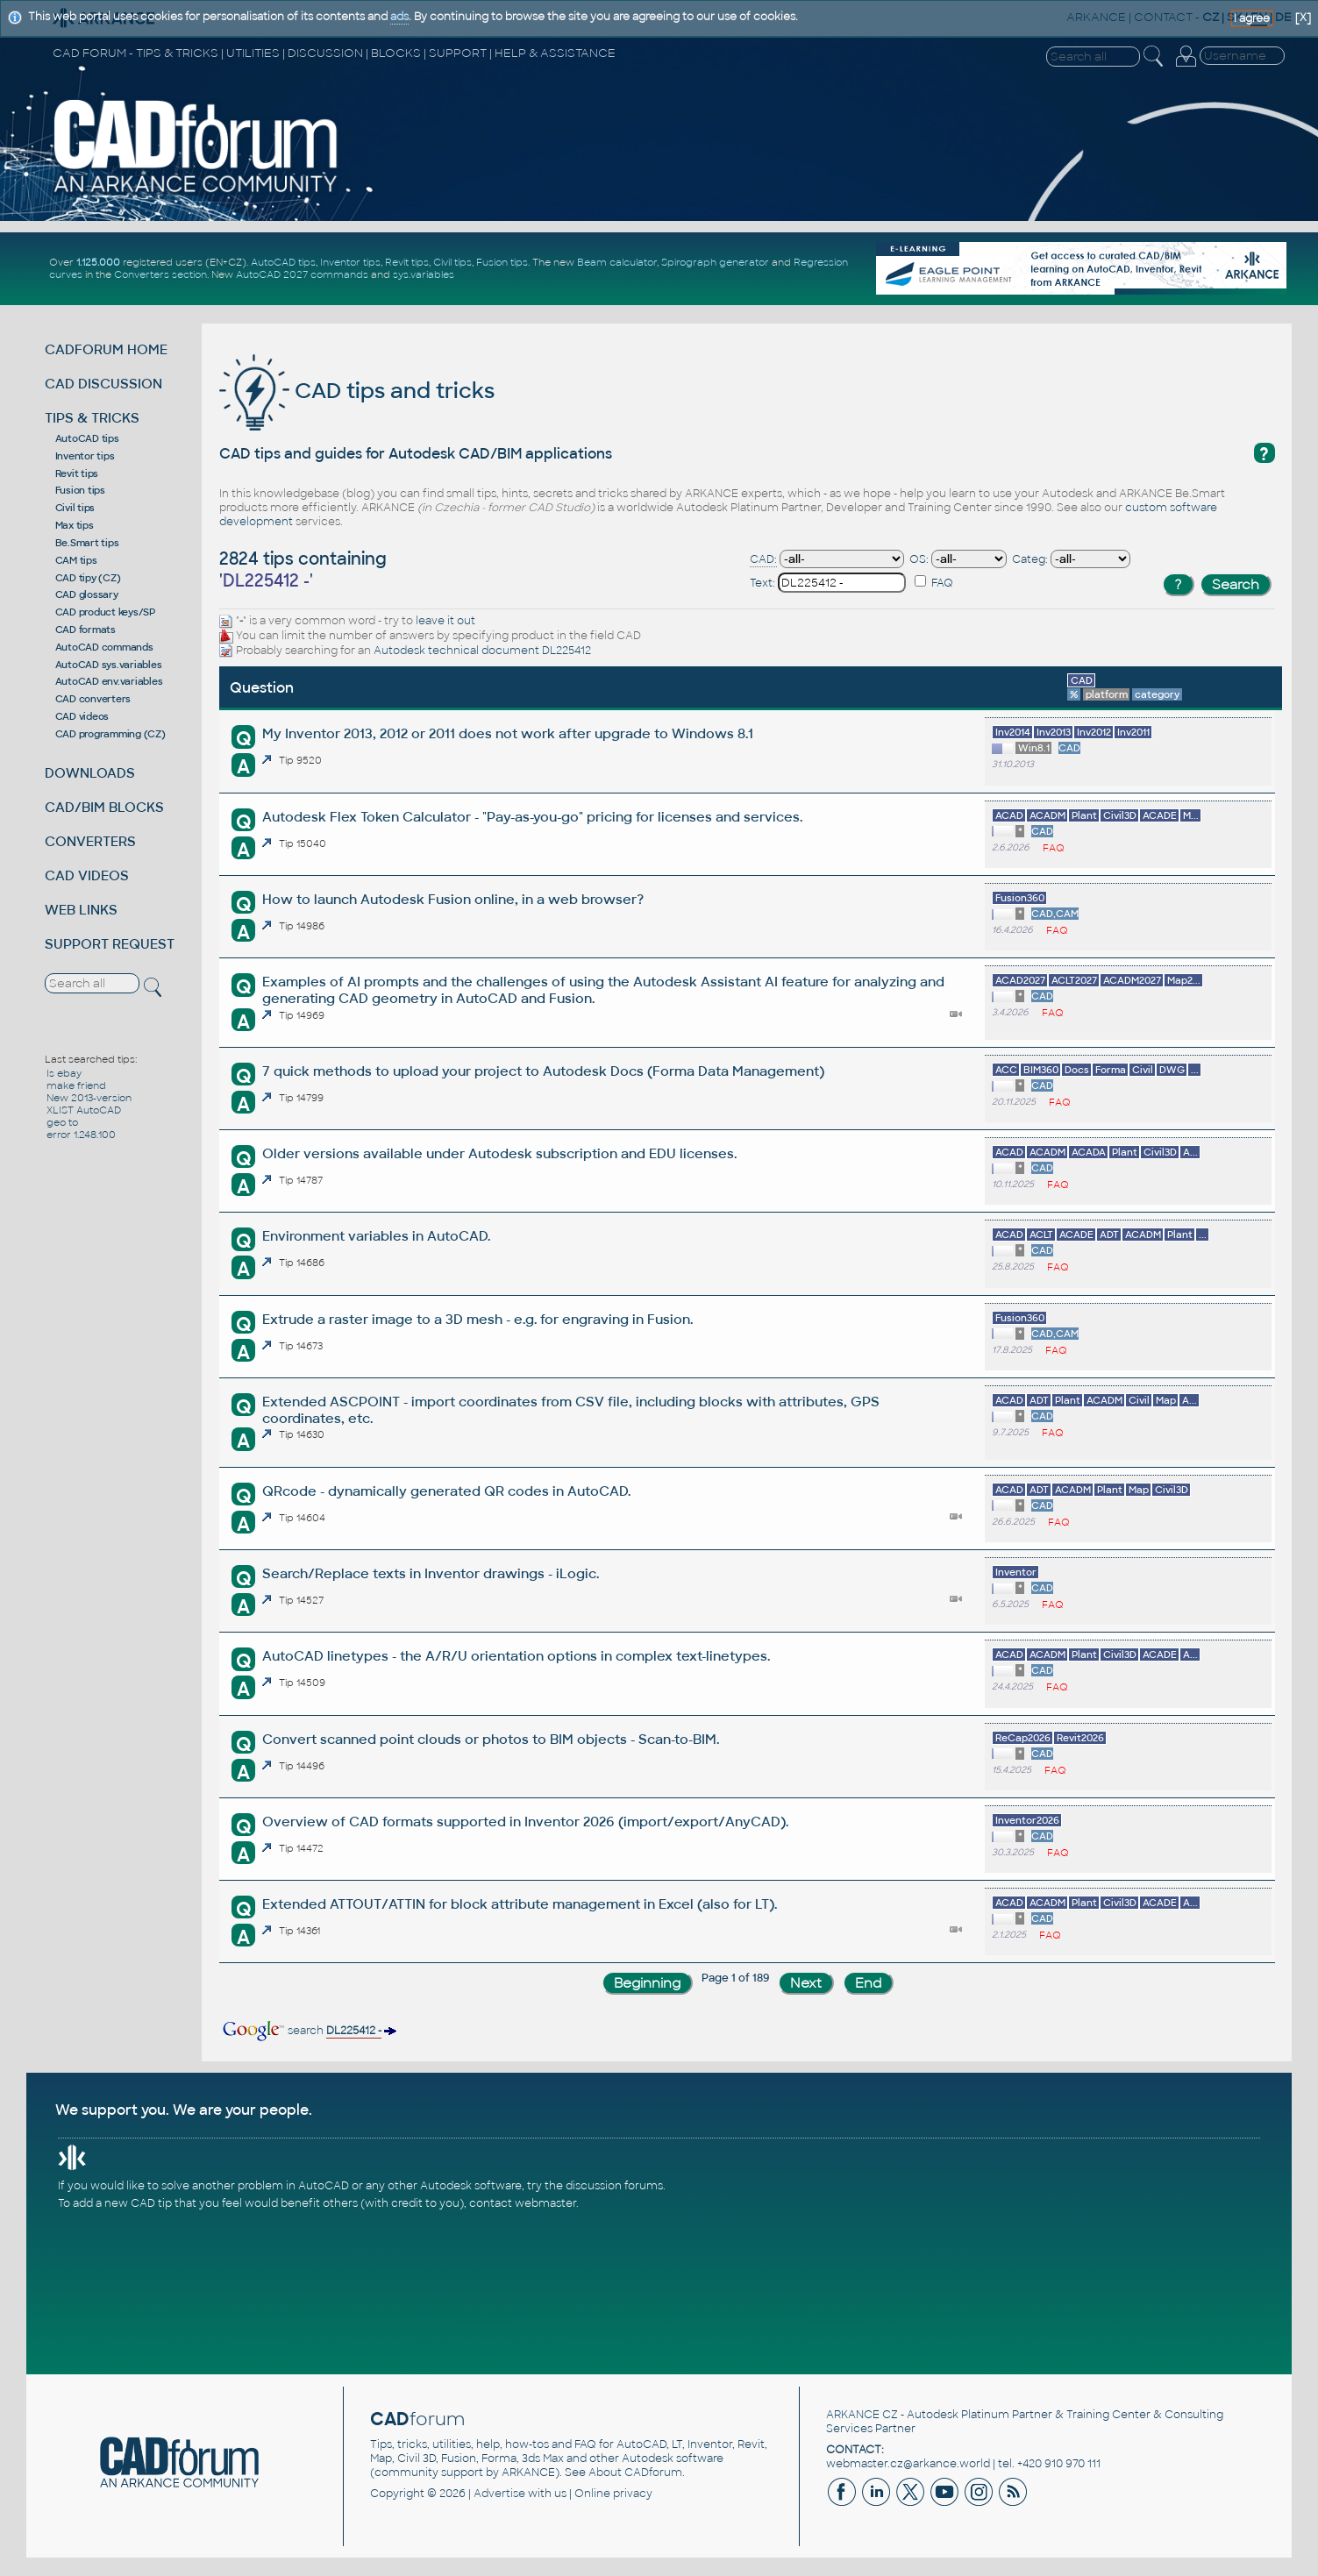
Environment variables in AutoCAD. (376, 1236)
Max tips (74, 525)
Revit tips (407, 262)
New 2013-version (89, 1098)
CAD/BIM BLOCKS (104, 807)
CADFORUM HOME (106, 349)
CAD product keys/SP (105, 612)
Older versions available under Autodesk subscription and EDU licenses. (499, 1153)
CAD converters (93, 699)
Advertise (499, 2494)
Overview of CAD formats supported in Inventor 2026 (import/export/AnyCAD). (525, 1821)
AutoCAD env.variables (109, 681)
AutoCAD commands (104, 647)
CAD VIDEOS (87, 875)
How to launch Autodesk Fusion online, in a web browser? (453, 899)
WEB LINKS (81, 909)
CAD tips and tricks (357, 390)
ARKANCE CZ (862, 2415)
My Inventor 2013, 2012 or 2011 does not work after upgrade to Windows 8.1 (507, 733)
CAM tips (76, 560)
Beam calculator (617, 262)
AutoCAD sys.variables (108, 664)
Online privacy (613, 2494)
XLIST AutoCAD (83, 1110)
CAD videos (82, 716)
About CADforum (635, 2473)
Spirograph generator (715, 262)
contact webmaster (522, 2203)
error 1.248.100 (81, 1134)
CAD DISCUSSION (103, 383)
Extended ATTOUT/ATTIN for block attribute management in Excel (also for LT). (519, 1904)
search (308, 2031)
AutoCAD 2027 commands (302, 274)
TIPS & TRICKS (92, 417)
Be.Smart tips (87, 543)
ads (399, 17)
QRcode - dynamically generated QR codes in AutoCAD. (446, 1491)
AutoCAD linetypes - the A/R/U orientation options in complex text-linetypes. (516, 1655)
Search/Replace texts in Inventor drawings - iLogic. (430, 1573)
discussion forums (614, 2186)
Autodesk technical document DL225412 (482, 651)
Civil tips (452, 262)
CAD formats (85, 629)
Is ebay (64, 1073)
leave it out (445, 621)
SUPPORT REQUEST (110, 944)
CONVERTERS (90, 841)
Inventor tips (350, 262)
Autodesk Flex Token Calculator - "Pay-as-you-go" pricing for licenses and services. (532, 816)
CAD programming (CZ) (110, 734)
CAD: (763, 559)
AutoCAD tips (283, 262)
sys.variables (423, 274)
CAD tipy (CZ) (88, 578)
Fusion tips (502, 262)
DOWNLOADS (90, 773)
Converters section (160, 274)
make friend (76, 1085)
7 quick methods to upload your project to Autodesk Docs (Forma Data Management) (543, 1071)
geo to (62, 1122)
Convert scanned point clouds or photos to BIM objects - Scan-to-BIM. (490, 1739)
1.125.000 (98, 262)
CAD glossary (86, 594)
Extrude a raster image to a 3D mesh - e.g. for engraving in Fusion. (477, 1319)
